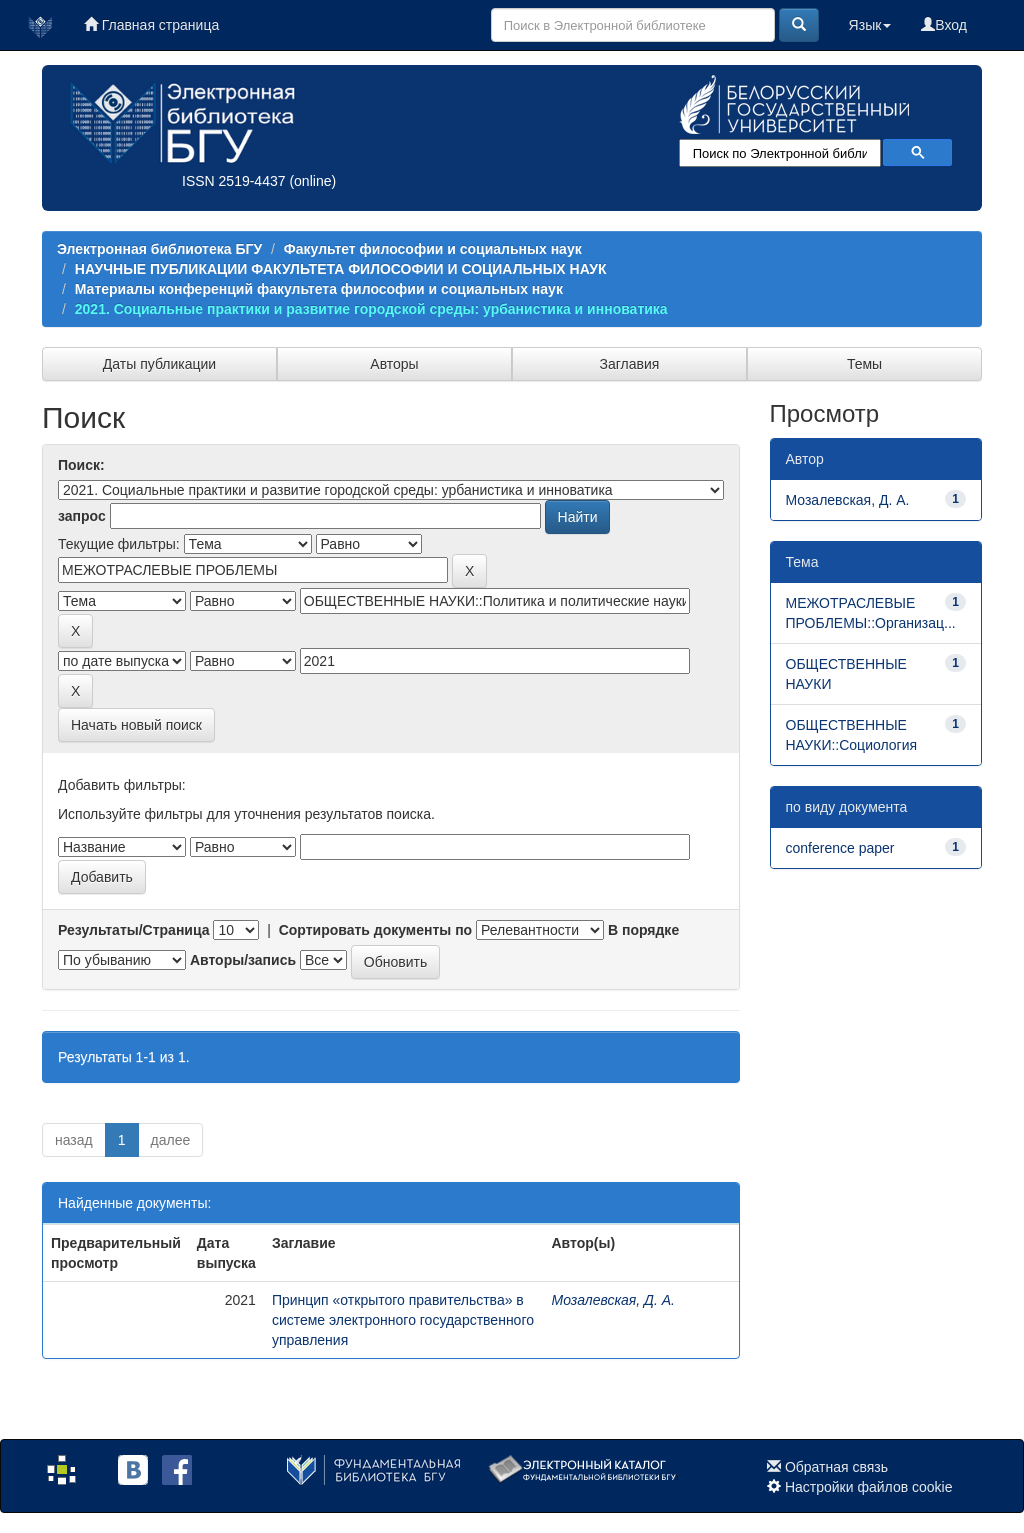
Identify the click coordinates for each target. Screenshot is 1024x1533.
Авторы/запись (243, 960)
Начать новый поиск (136, 725)
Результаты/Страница (134, 930)
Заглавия (630, 364)
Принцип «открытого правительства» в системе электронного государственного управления (403, 1320)
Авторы (394, 364)
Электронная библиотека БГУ (159, 249)
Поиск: (81, 465)
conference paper (840, 848)
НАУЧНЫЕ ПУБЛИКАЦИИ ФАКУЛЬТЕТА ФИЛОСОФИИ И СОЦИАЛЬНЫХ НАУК (341, 269)
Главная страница (151, 25)
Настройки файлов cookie (869, 1487)
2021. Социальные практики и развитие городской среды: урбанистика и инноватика (371, 309)
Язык (870, 25)
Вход (944, 25)
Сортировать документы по (376, 930)
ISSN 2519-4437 (234, 181)
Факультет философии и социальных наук (433, 249)
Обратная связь (836, 1467)
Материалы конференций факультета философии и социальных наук (319, 289)
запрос (82, 516)
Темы (864, 364)
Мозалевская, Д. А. (612, 1300)
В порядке (643, 930)
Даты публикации (159, 364)
